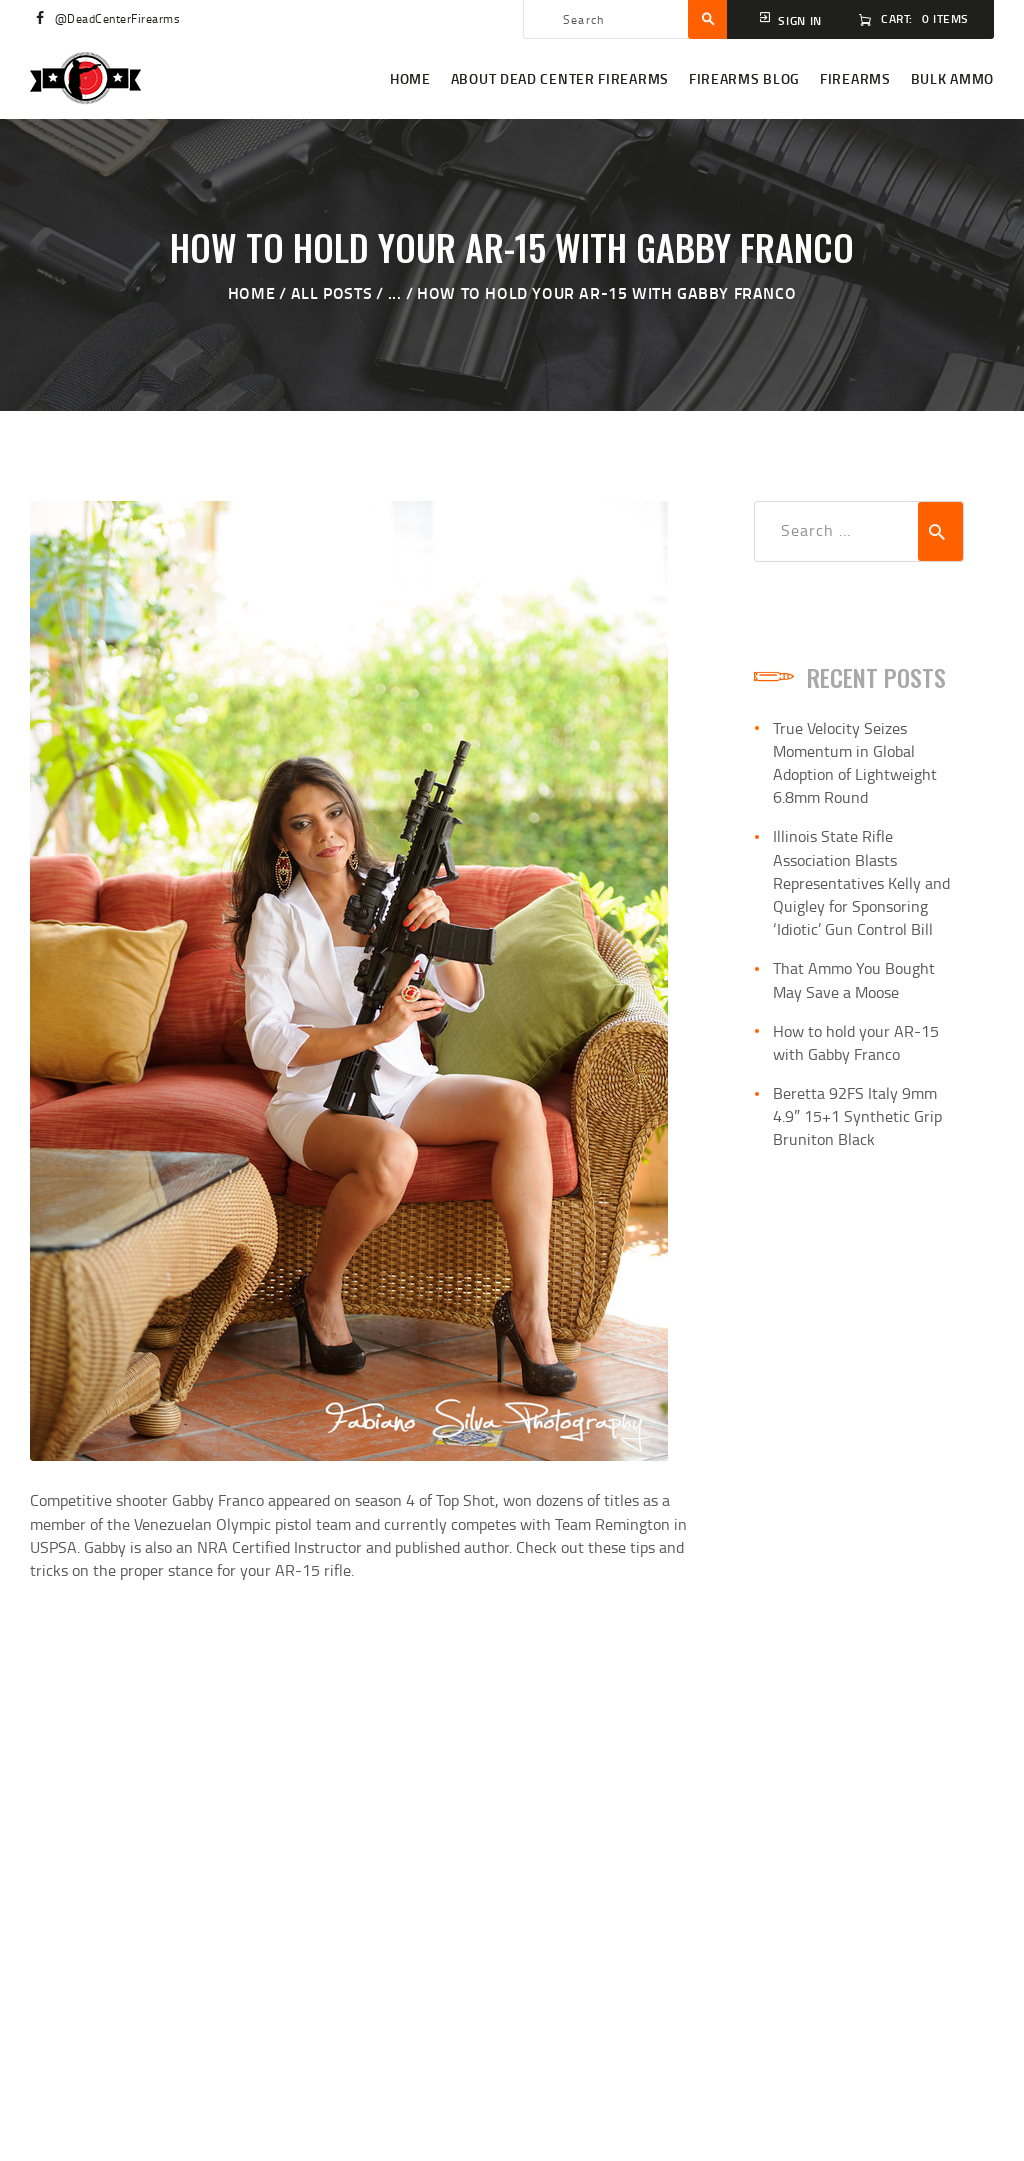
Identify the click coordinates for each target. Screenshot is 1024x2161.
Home (251, 292)
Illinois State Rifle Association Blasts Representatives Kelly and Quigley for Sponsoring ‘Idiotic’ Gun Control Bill (861, 882)
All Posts (331, 292)
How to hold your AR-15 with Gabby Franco (856, 1042)
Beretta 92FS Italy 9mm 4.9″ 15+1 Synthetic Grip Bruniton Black (857, 1116)
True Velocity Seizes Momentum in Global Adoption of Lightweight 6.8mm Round (855, 763)
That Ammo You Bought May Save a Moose (854, 979)
